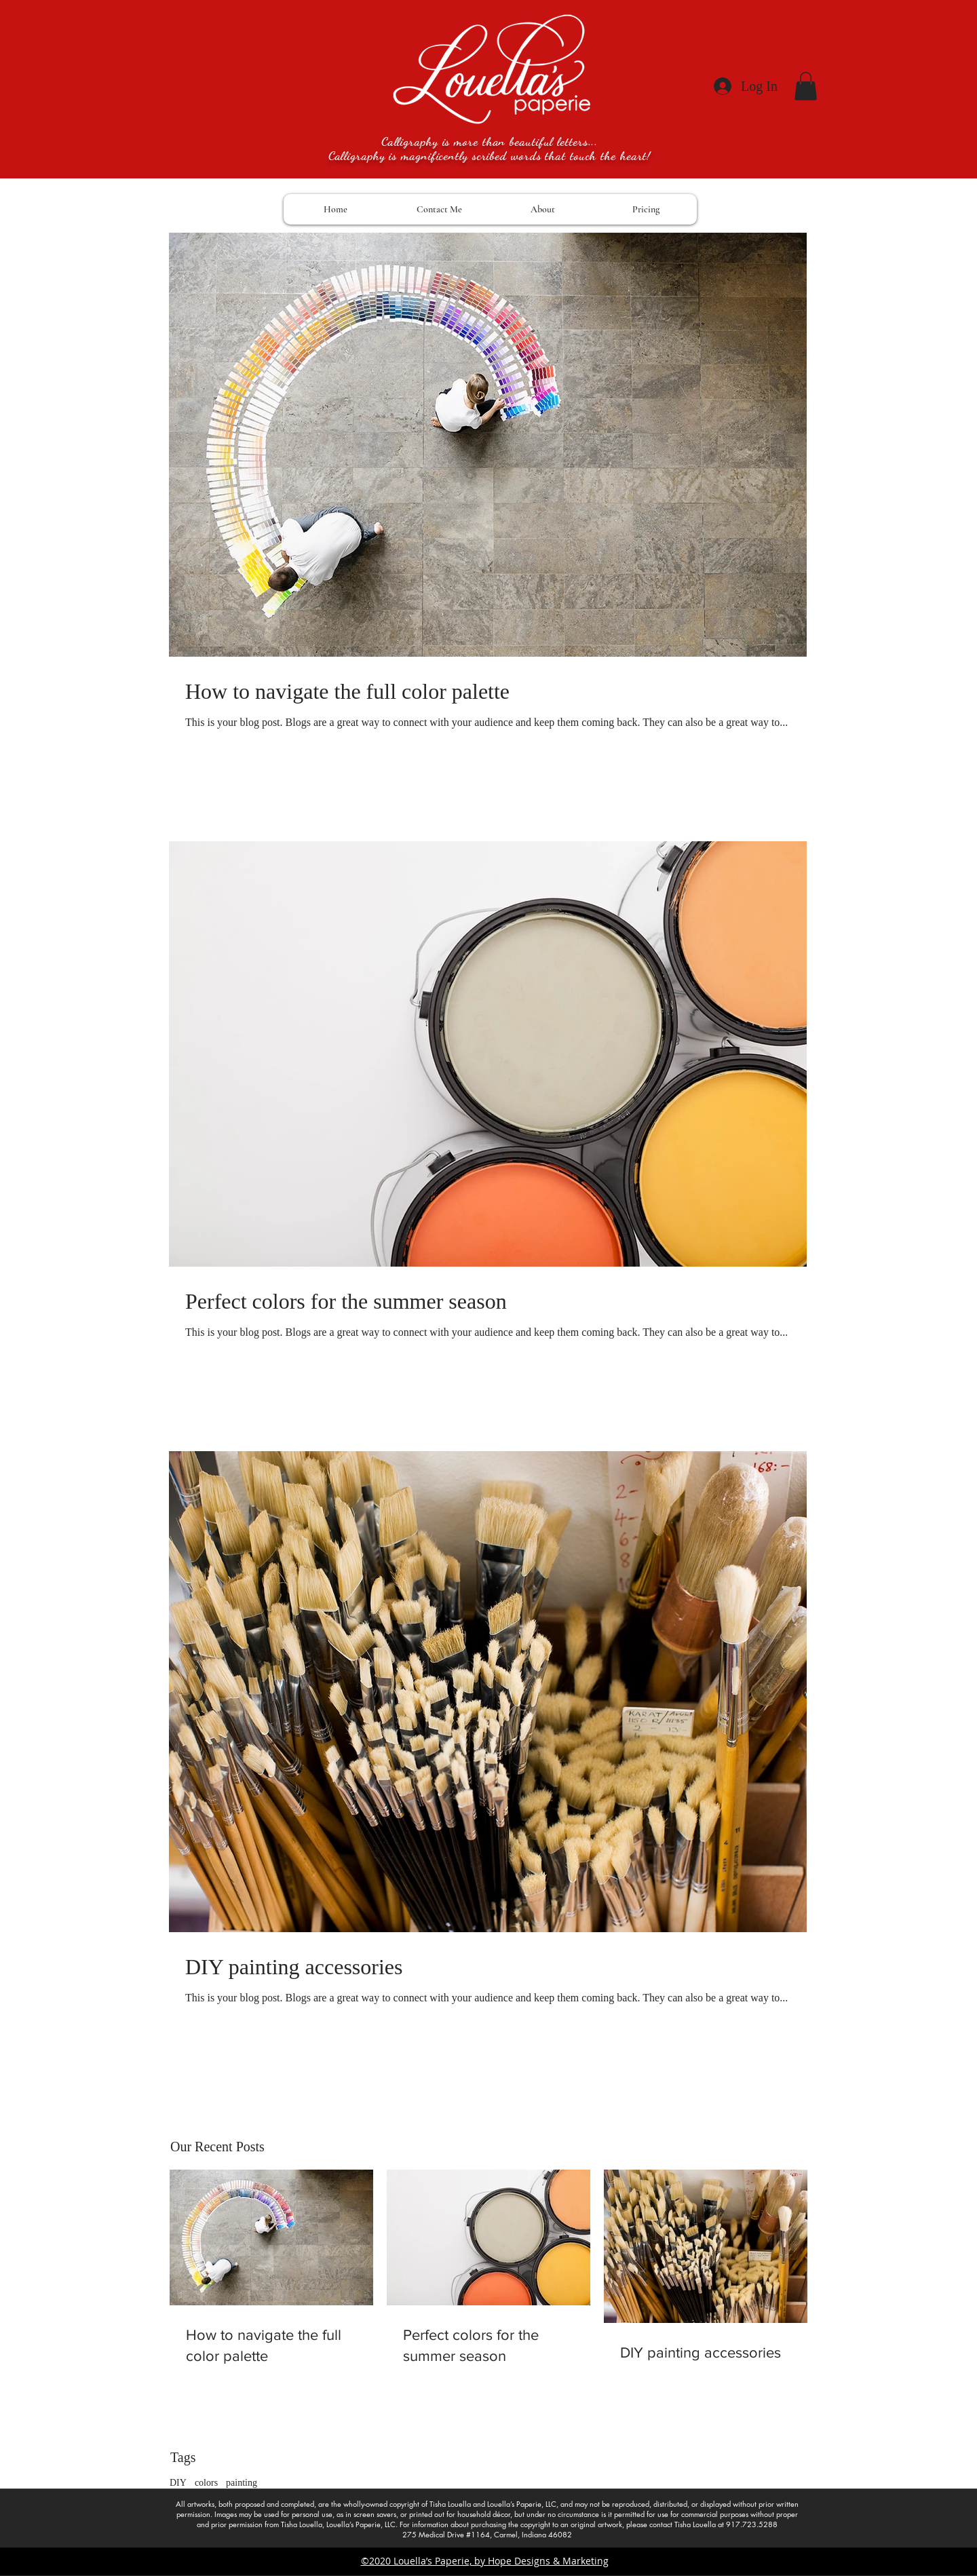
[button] (806, 86)
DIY (178, 2483)
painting (241, 2483)
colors (206, 2483)
